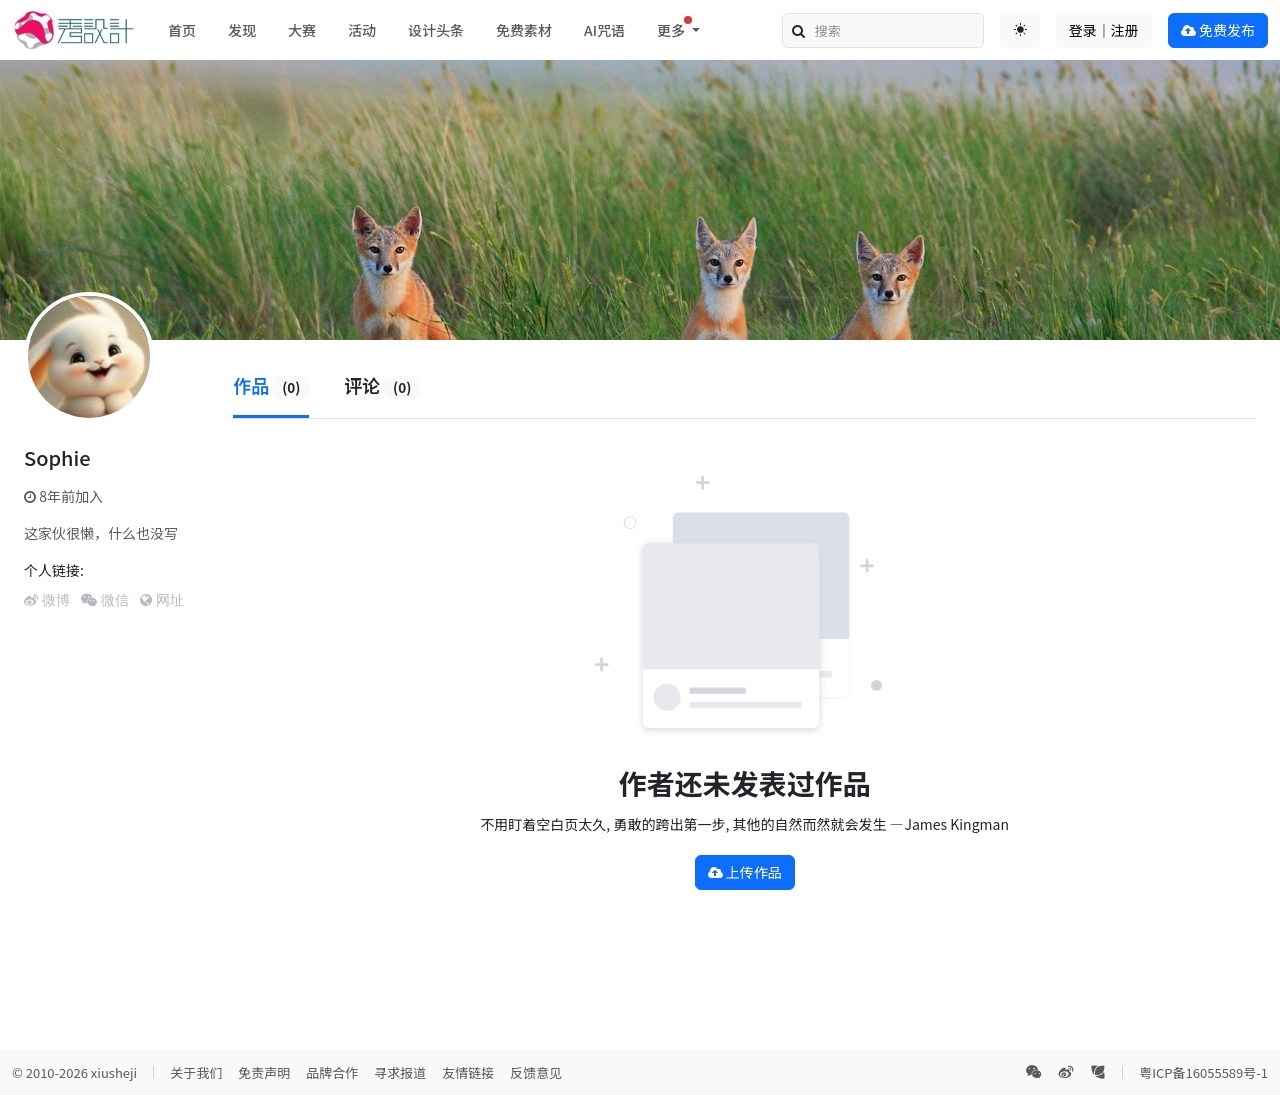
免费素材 (524, 30)
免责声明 (264, 1072)
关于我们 (196, 1072)
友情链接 (468, 1072)
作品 (271, 385)
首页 (182, 30)
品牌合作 (332, 1072)
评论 (382, 385)
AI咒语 (604, 30)
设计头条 (436, 30)
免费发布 (1218, 30)
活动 (362, 30)
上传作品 (745, 872)
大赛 (302, 30)
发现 (242, 30)
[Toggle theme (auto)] (1020, 30)
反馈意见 (536, 1072)
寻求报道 (400, 1072)
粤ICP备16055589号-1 (1203, 1072)
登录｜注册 (1104, 30)
